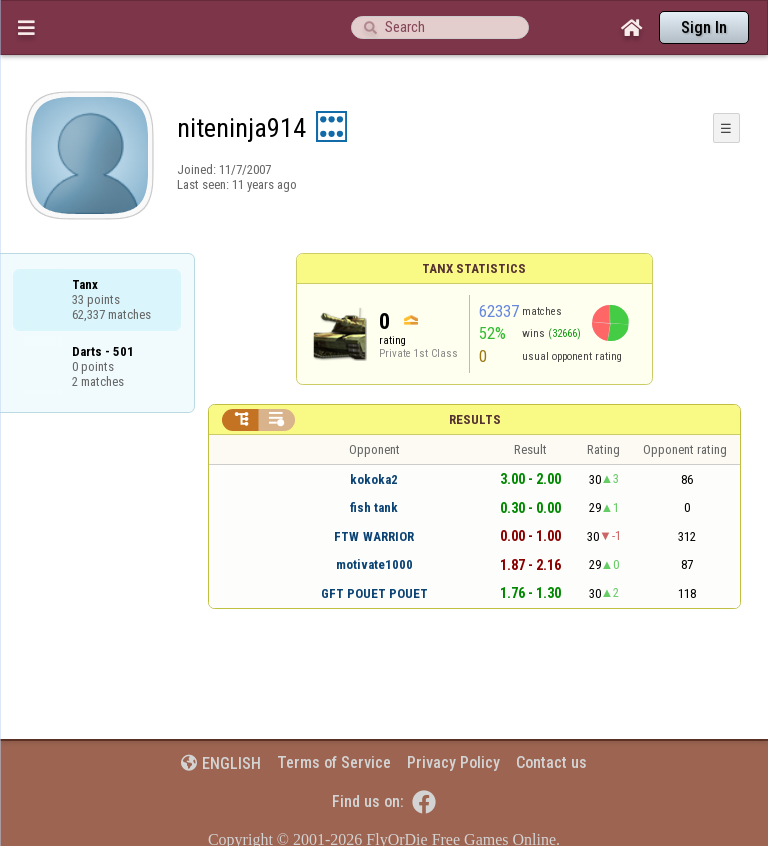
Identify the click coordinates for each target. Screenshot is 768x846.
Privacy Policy (453, 762)
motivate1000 (374, 564)
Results (475, 419)
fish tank (374, 507)
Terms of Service (334, 762)
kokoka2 (374, 479)
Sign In (704, 27)
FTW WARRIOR (374, 536)
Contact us (551, 762)
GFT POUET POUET (374, 593)
